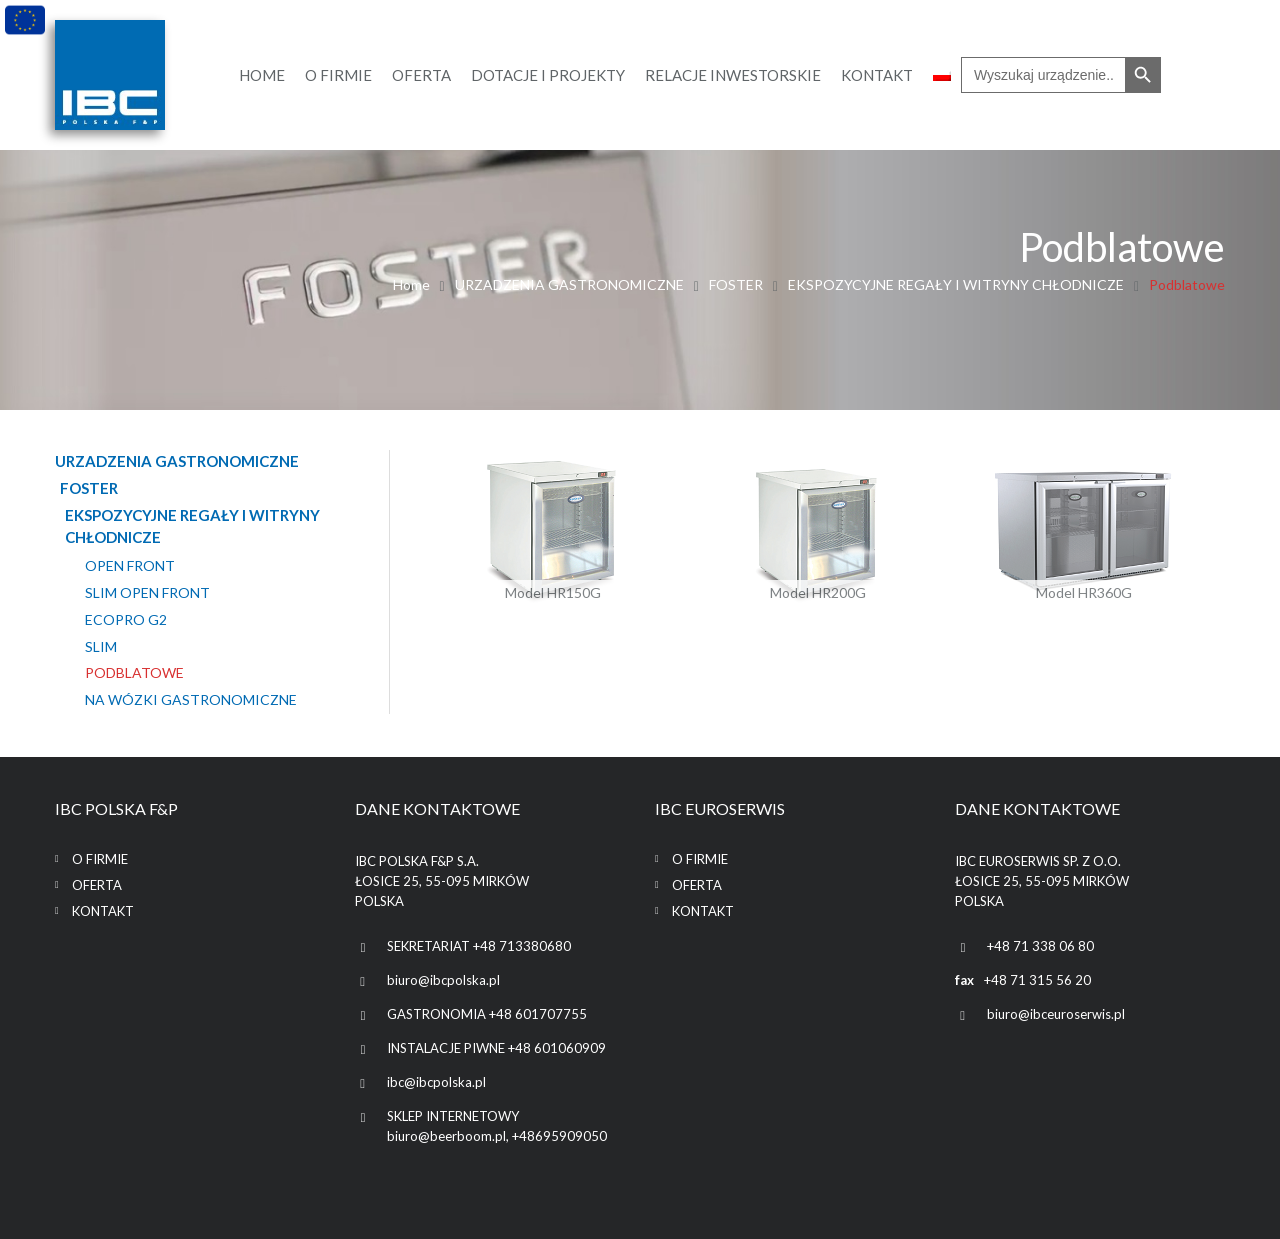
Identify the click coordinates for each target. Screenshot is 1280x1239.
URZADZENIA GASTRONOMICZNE (569, 284)
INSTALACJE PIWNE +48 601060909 (496, 1048)
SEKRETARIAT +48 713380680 (479, 946)
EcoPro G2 (126, 620)
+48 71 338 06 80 (1040, 946)
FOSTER (736, 284)
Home (411, 284)
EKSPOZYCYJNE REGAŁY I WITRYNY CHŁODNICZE (956, 284)
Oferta (97, 885)
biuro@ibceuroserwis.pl (1056, 1014)
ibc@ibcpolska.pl (436, 1082)
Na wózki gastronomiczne (191, 700)
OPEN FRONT (130, 566)
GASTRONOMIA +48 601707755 (487, 1014)
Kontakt (103, 911)
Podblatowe (134, 673)
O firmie (100, 859)
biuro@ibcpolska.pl (443, 980)
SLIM (101, 646)
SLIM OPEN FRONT (147, 593)
